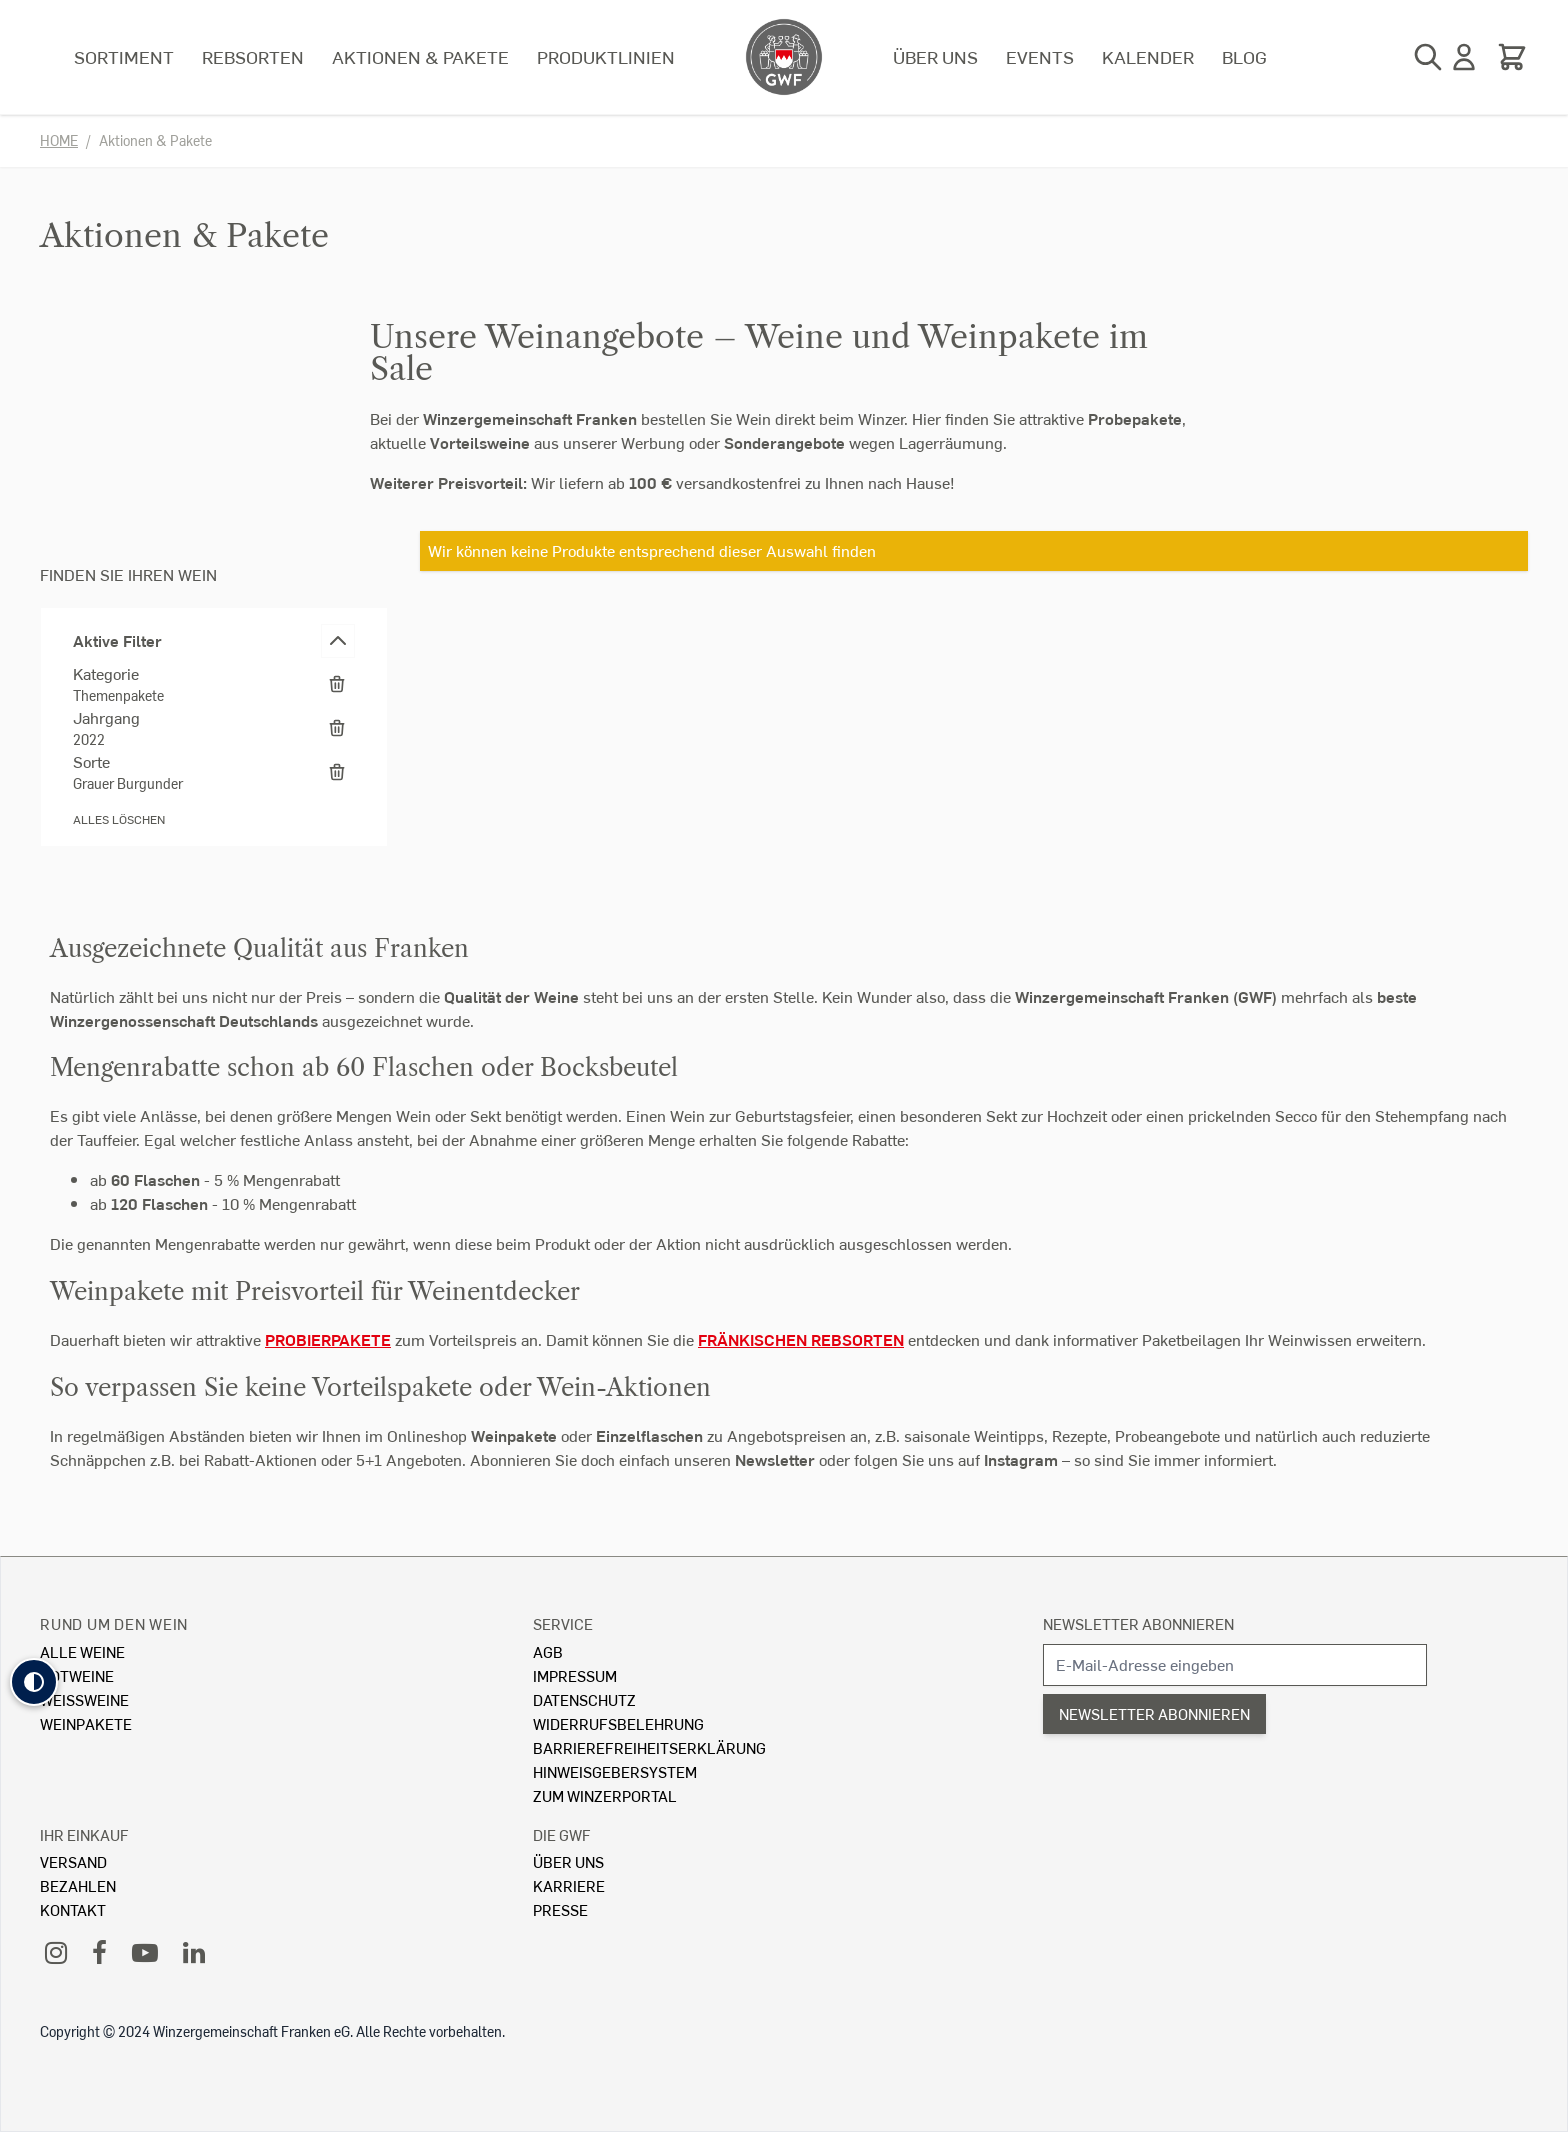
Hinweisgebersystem (615, 1771)
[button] (34, 1682)
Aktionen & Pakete (420, 56)
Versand (73, 1861)
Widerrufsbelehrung (618, 1723)
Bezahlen (78, 1885)
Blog (1244, 56)
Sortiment (124, 56)
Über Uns (568, 1861)
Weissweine (84, 1699)
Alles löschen (119, 819)
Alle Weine (82, 1651)
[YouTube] (145, 1951)
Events (1040, 56)
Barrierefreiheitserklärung (649, 1747)
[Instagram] (56, 1951)
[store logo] (784, 57)
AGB (548, 1651)
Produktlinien (606, 56)
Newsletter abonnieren (1138, 1623)
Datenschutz (584, 1699)
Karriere (569, 1885)
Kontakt (73, 1909)
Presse (560, 1909)
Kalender (1148, 56)
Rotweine (77, 1675)
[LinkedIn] (194, 1951)
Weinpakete (86, 1723)
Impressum (575, 1675)
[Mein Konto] (1464, 57)
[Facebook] (99, 1951)
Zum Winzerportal (605, 1795)
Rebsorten (253, 56)
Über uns (935, 56)
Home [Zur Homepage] (59, 140)
